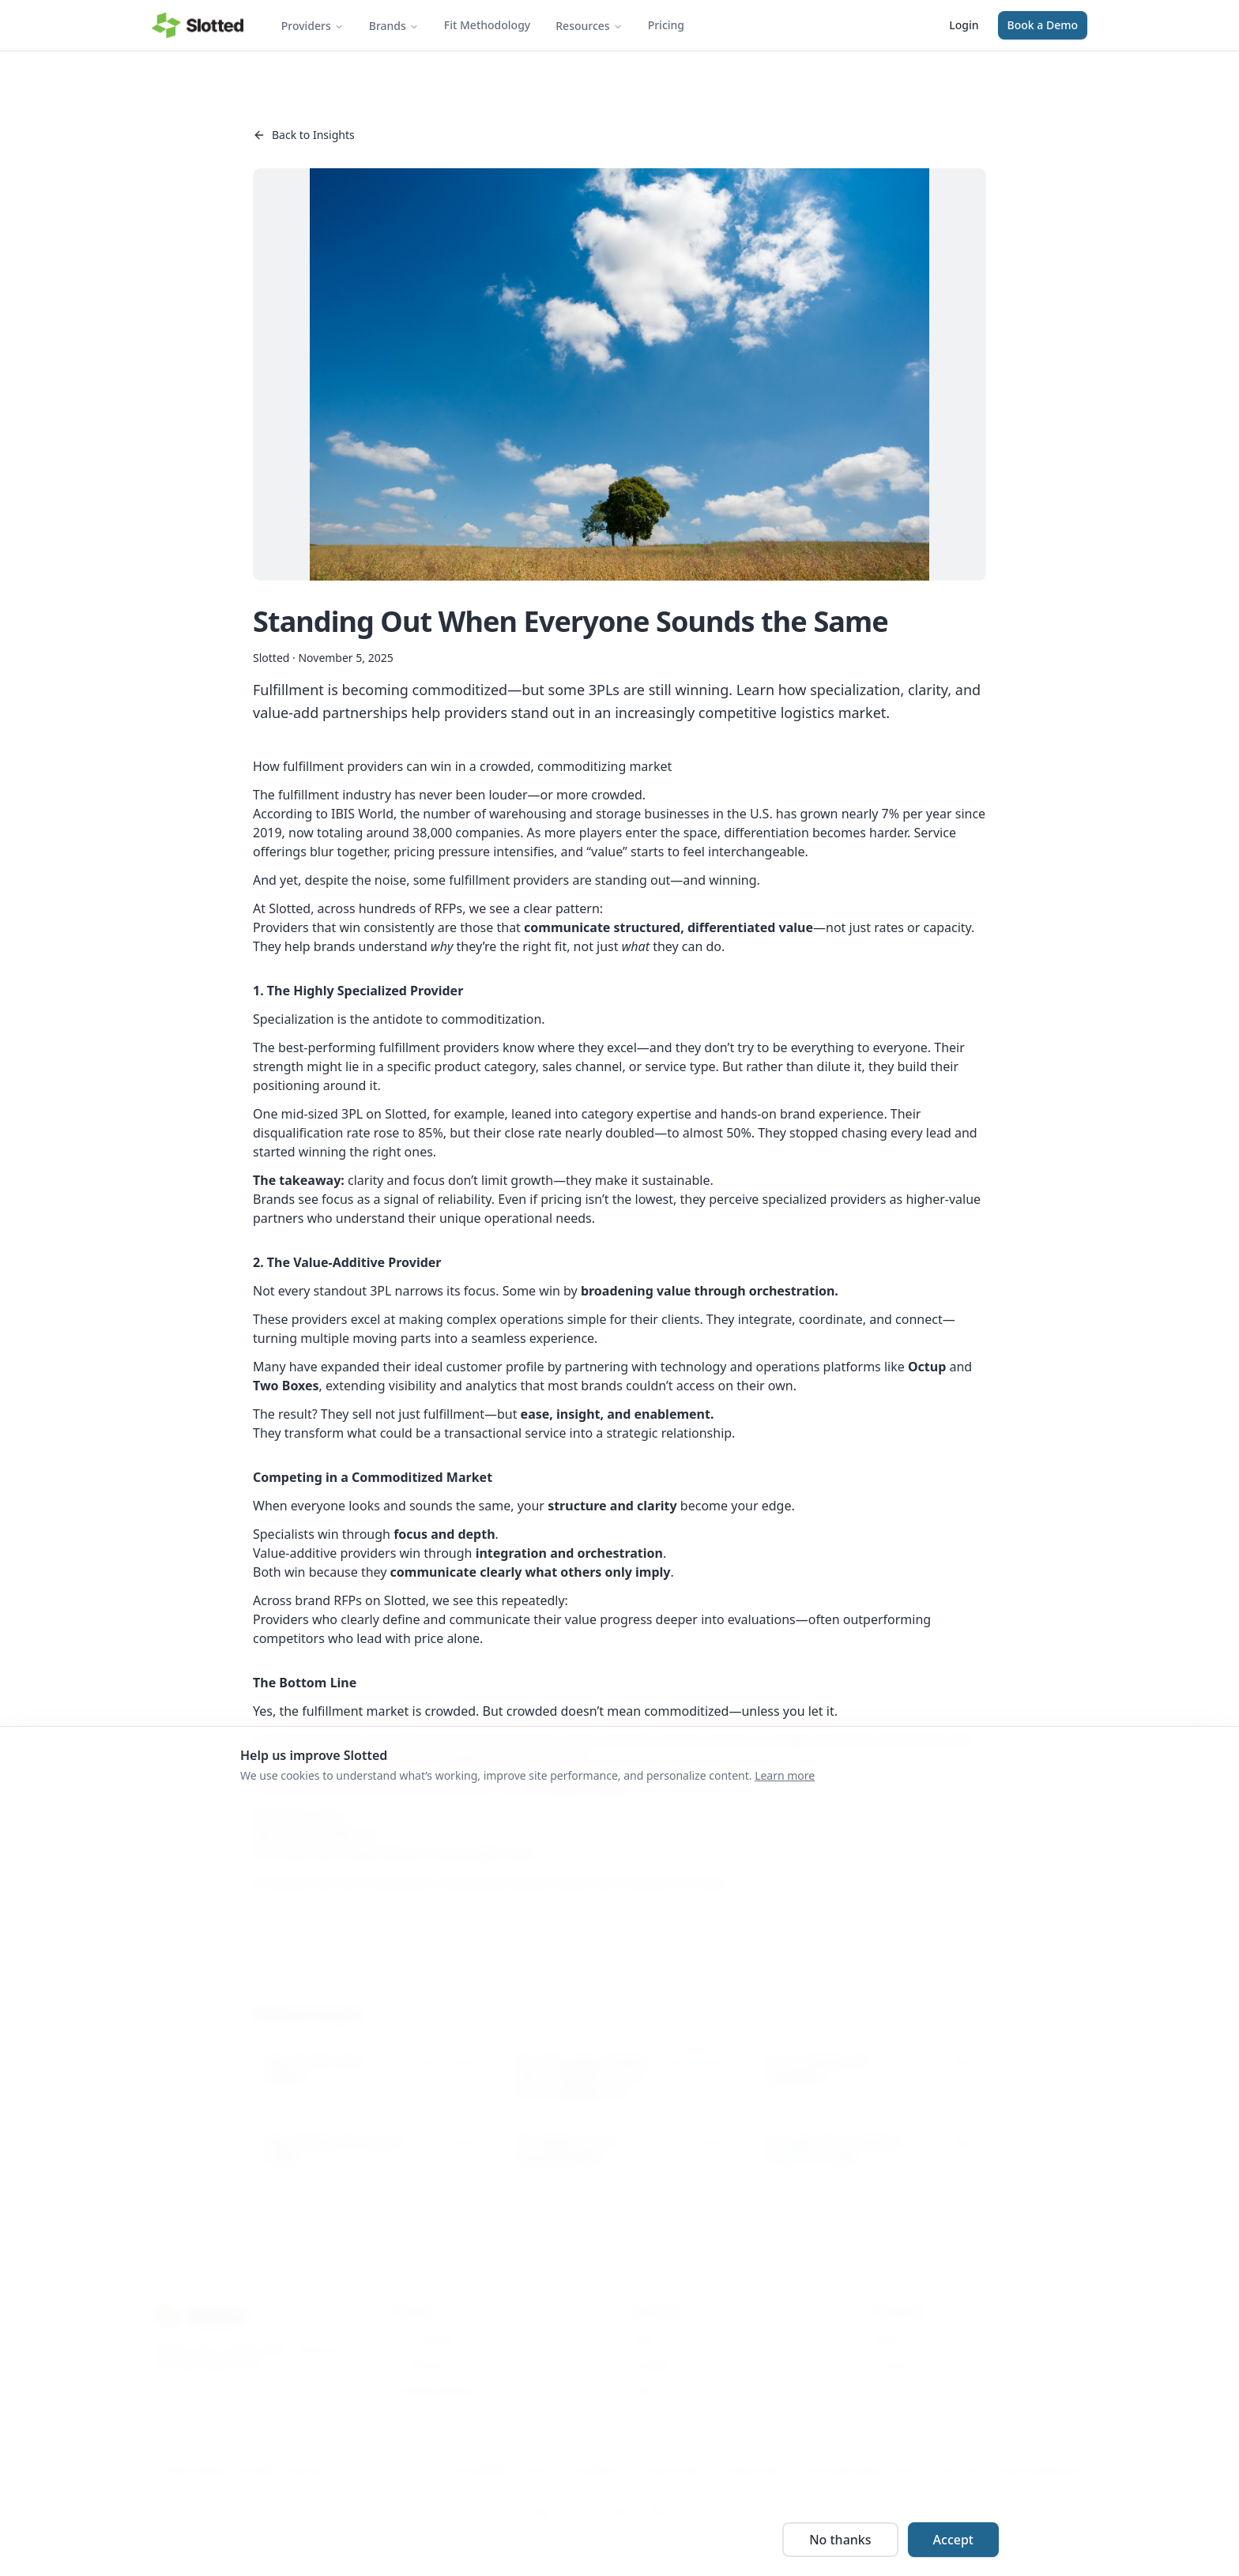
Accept (953, 2539)
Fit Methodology (487, 24)
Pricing (666, 24)
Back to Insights (304, 134)
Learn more (785, 1775)
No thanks (840, 2539)
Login (963, 24)
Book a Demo (1042, 24)
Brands (394, 25)
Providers (312, 25)
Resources (588, 25)
